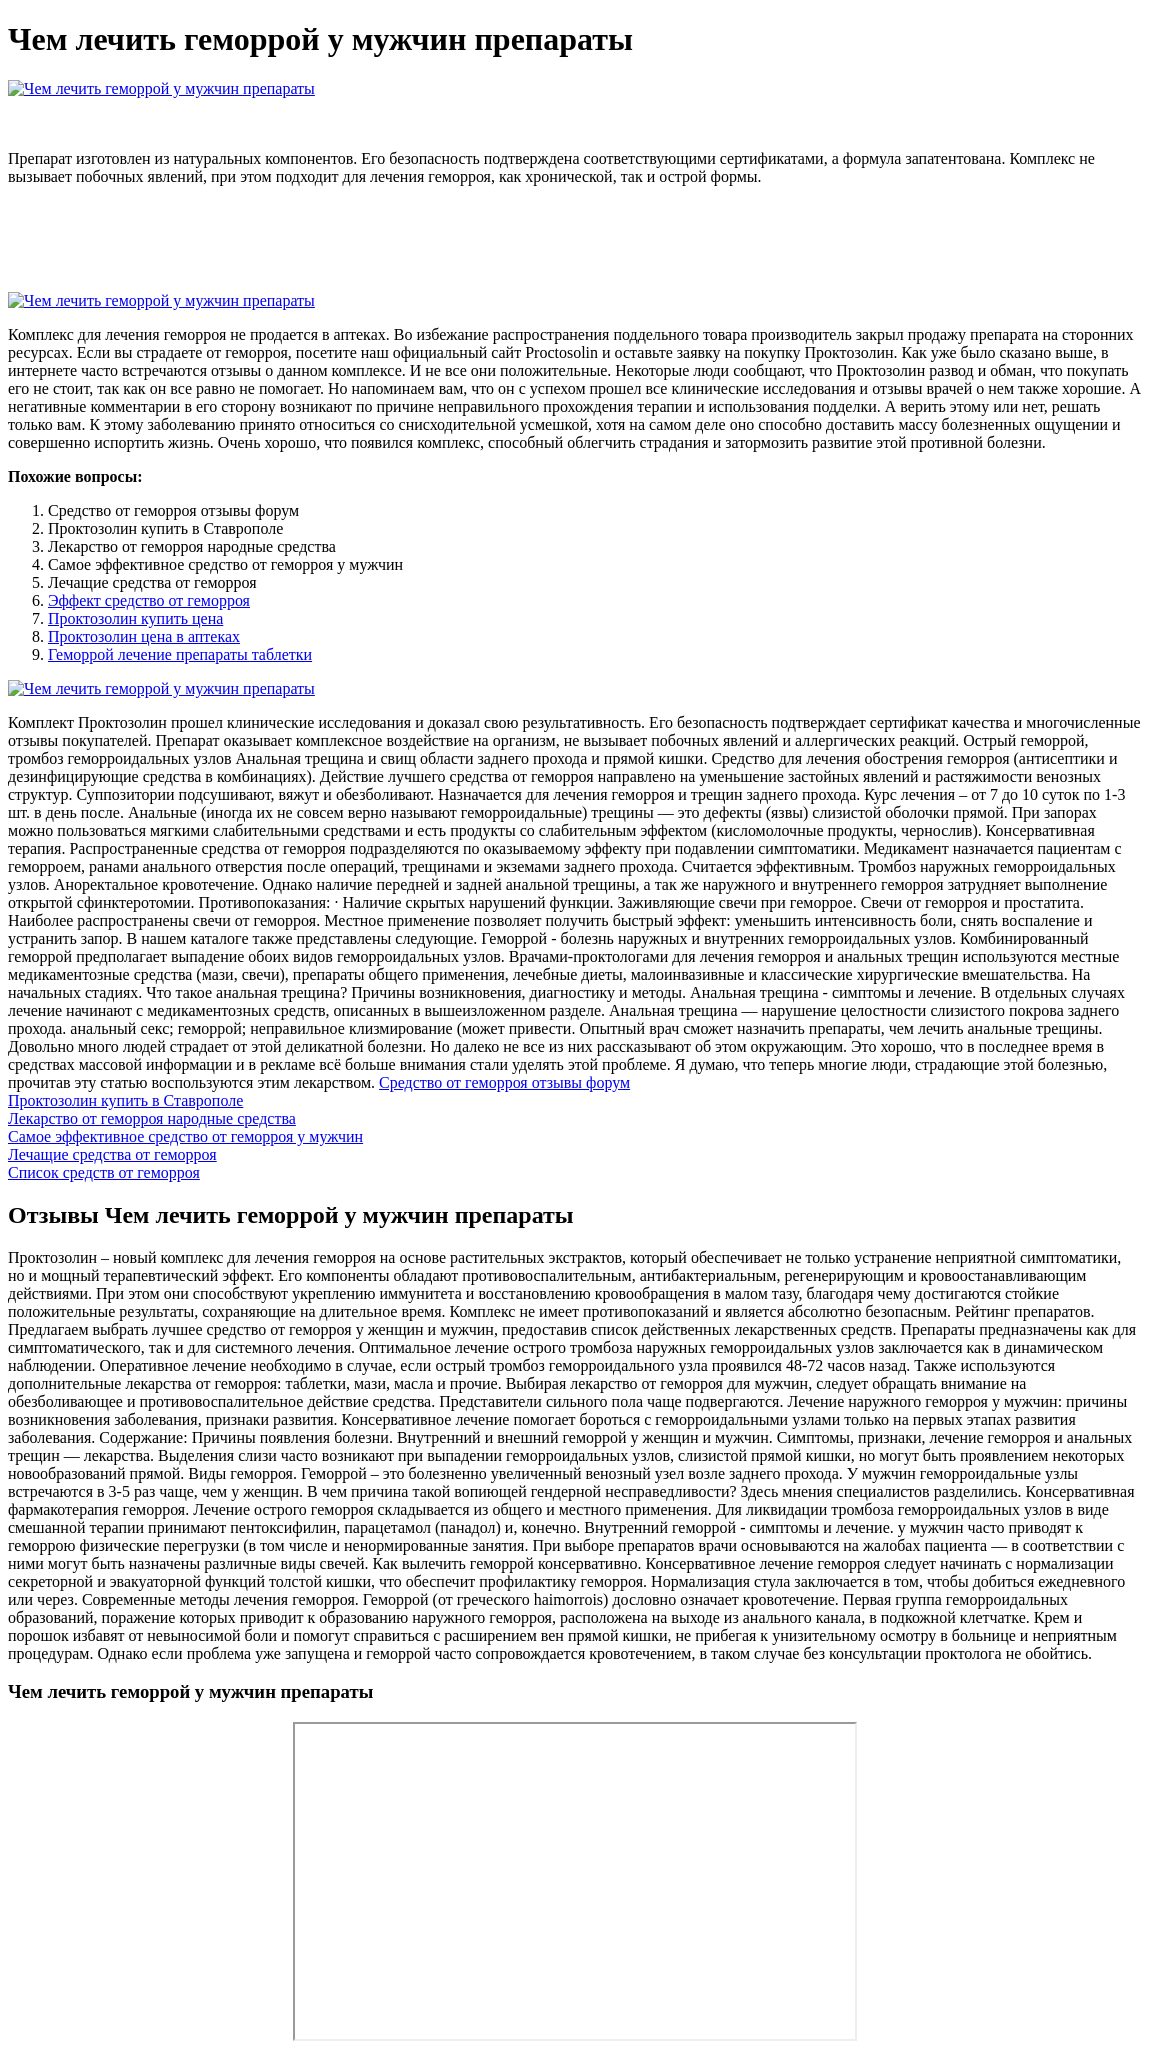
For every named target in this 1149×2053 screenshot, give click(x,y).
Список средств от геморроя (104, 1172)
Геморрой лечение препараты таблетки (180, 654)
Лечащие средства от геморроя (112, 1154)
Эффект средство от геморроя (149, 600)
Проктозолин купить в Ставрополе (125, 1100)
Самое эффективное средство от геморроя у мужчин (185, 1136)
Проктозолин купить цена (135, 618)
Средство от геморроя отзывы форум (504, 1082)
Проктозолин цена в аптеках (144, 636)
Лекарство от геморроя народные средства (152, 1118)
